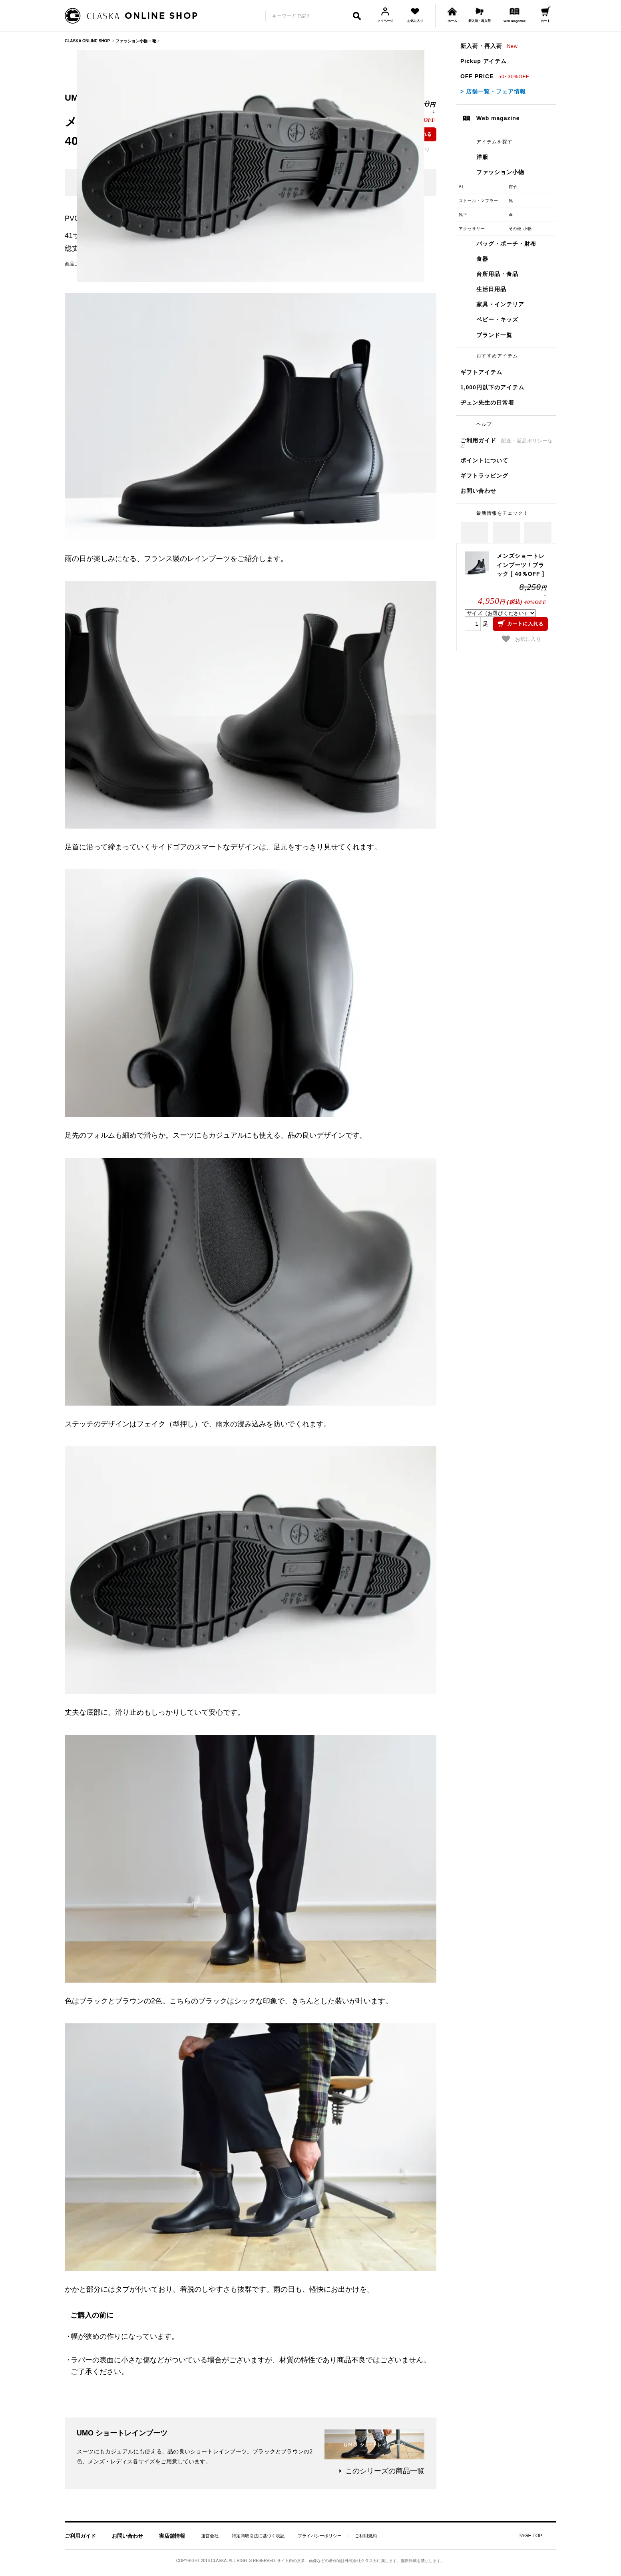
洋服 (482, 157)
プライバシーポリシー (320, 2536)
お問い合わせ (478, 491)
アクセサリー (472, 228)
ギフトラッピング (484, 475)
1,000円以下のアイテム (492, 387)
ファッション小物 (500, 172)
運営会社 (210, 2536)
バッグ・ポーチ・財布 (506, 243)
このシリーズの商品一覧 (384, 2471)
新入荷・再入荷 (489, 46)
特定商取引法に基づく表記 (258, 2536)
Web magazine (498, 118)
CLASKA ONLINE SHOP (87, 41)
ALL (463, 186)
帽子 (513, 186)
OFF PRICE (494, 76)
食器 (482, 259)
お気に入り (521, 639)
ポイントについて (484, 460)
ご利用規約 (366, 2536)
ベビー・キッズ (497, 319)
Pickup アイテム (483, 61)
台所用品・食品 (497, 274)
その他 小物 (520, 228)
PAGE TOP (530, 2535)
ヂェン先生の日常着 (487, 402)
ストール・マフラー (478, 200)
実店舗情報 (172, 2536)
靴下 (463, 214)
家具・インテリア (500, 304)
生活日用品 (491, 289)
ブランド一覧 (494, 335)
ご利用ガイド (506, 442)
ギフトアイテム (481, 372)
